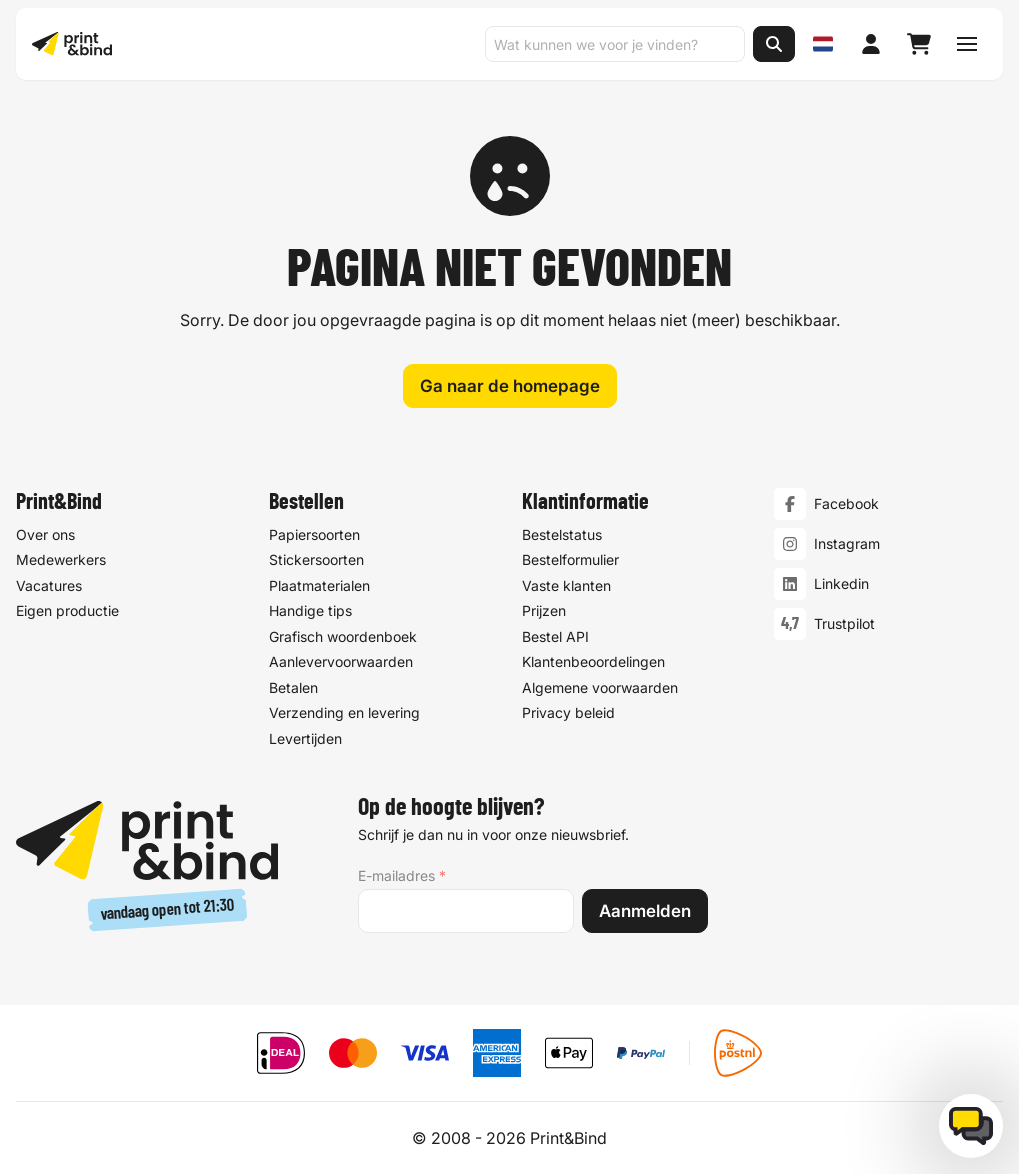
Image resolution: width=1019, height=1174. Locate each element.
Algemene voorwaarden (600, 687)
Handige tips (310, 610)
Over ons (45, 534)
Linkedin (841, 583)
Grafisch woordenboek (343, 636)
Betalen (293, 687)
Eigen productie (67, 610)
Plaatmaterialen (319, 585)
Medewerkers (61, 559)
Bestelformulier (570, 559)
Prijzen (544, 610)
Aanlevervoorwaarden (341, 661)
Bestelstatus (562, 534)
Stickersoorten (316, 559)
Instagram (847, 543)
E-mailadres (402, 876)
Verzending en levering (344, 712)
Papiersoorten (314, 534)
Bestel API (555, 636)
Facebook (846, 503)
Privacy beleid (568, 712)
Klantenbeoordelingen (593, 661)
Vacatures (49, 585)
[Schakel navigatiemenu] (967, 44)
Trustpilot (844, 623)
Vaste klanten (566, 585)
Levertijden (305, 738)
